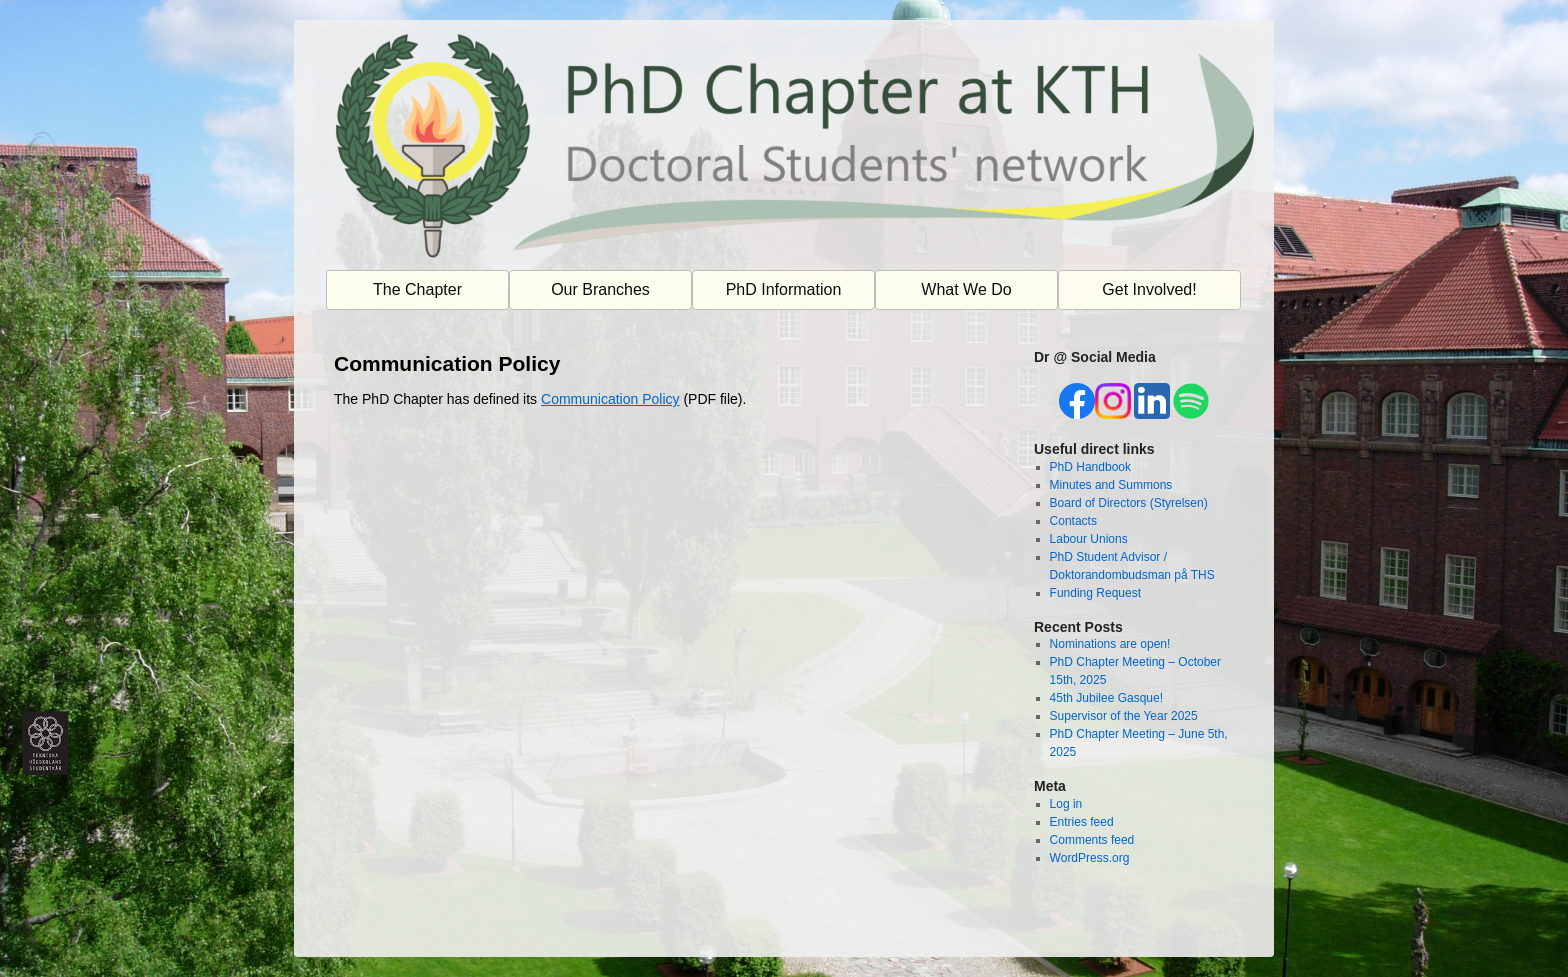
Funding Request (1095, 593)
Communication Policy (610, 399)
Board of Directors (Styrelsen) (1129, 503)
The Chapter (417, 289)
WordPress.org (1090, 858)
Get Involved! (1149, 289)
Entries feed (1082, 822)
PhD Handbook (1090, 467)
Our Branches (600, 289)
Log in (1066, 804)
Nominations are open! (1110, 644)
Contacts (1073, 521)
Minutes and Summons (1111, 485)
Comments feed (1092, 840)
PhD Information (784, 289)
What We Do (966, 289)
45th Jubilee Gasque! (1106, 698)
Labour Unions (1089, 539)
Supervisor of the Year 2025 (1124, 716)
